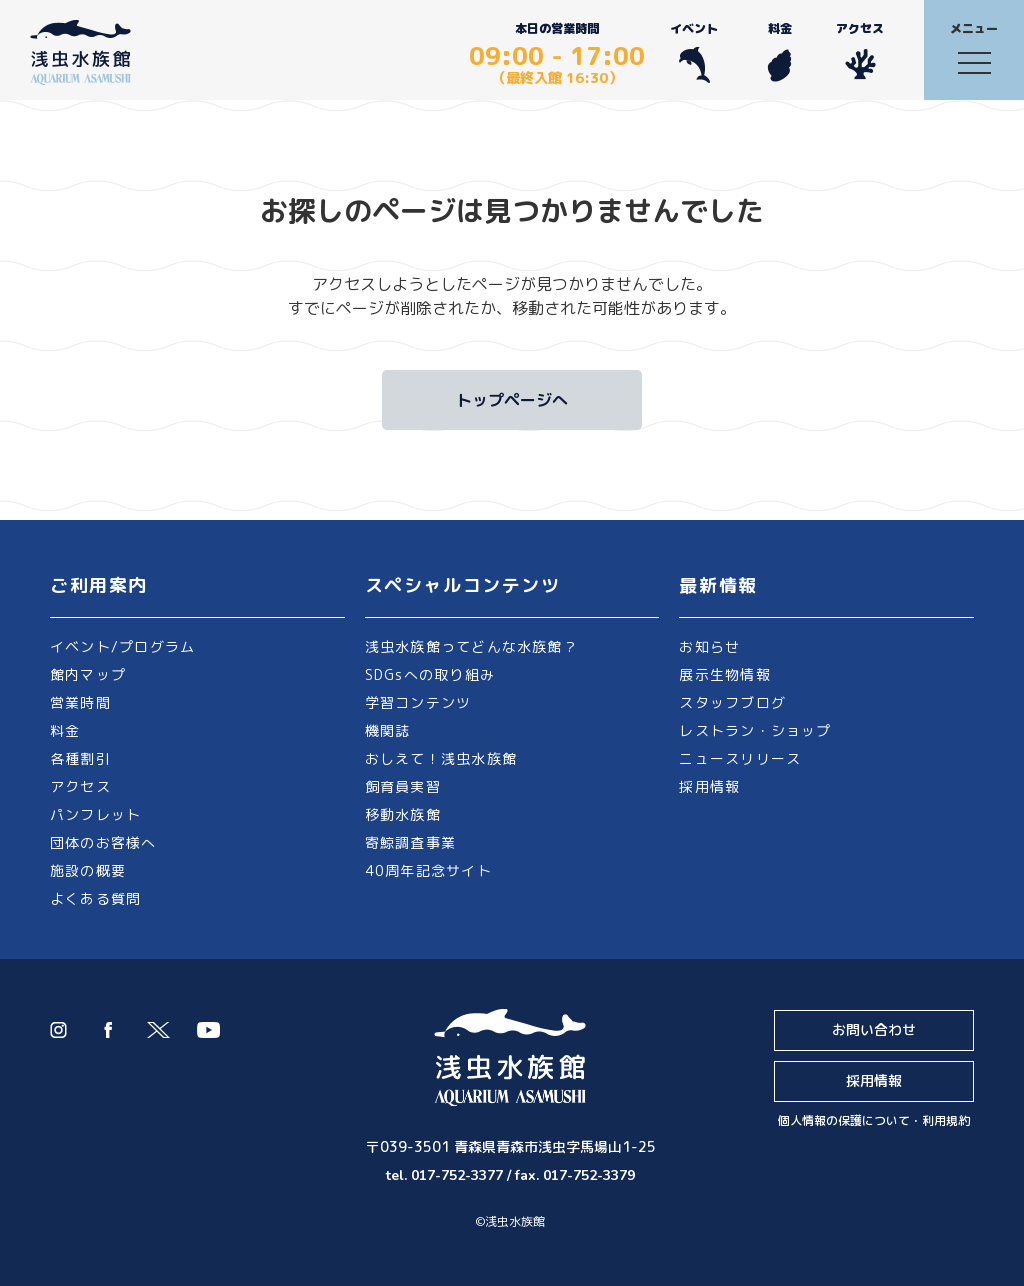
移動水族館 (403, 814)
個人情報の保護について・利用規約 (874, 1120)
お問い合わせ (874, 1029)
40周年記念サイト (428, 870)
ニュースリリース (740, 758)
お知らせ (709, 646)
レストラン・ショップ (755, 730)
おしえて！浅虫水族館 (441, 758)
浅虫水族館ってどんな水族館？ (471, 646)
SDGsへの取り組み (430, 674)
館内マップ (88, 674)
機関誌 (388, 730)
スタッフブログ (732, 702)
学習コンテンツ (418, 702)
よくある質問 (95, 898)
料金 (779, 51)
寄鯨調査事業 (410, 842)
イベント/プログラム (122, 646)
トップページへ (512, 400)
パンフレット (95, 814)
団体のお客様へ (103, 842)
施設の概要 (88, 870)
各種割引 (80, 758)
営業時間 (80, 702)
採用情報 (709, 786)
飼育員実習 (403, 786)
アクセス (860, 51)
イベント (694, 51)
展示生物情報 (724, 674)
